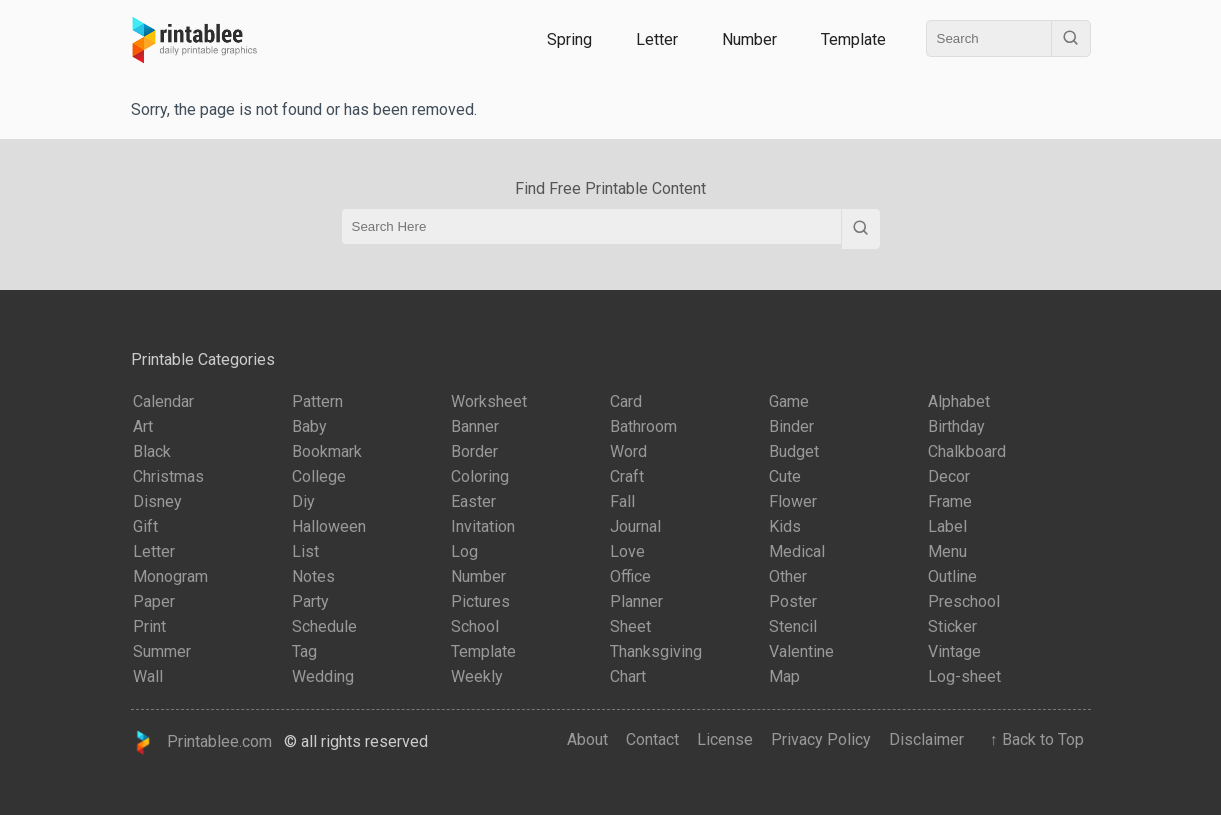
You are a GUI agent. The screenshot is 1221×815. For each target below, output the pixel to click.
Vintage (954, 651)
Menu (947, 551)
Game (789, 401)
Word (628, 451)
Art (143, 426)
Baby (309, 426)
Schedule (324, 626)
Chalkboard (967, 451)
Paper (154, 601)
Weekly (477, 676)
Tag (304, 651)
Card (626, 401)
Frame (950, 501)
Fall (622, 501)
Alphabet (959, 401)
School (475, 626)
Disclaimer (926, 739)
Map (784, 676)
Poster (793, 601)
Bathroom (643, 426)
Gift (145, 526)
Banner (475, 426)
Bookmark (327, 451)
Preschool (964, 601)
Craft (627, 476)
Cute (785, 476)
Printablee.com (202, 742)
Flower (793, 501)
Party (310, 601)
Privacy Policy (821, 739)
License (725, 739)
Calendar (163, 401)
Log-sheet (964, 676)
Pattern (317, 401)
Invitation (483, 526)
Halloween (329, 526)
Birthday (956, 426)
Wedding (323, 676)
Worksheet (489, 401)
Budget (794, 451)
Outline (952, 576)
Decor (949, 476)
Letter (657, 39)
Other (788, 576)
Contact (652, 739)
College (319, 476)
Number (749, 39)
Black (152, 451)
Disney (157, 501)
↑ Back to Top (1033, 739)
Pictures (480, 601)
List (305, 551)
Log (464, 551)
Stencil (793, 626)
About (587, 739)
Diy (303, 501)
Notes (313, 576)
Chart (628, 676)
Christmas (168, 476)
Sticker (952, 626)
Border (474, 451)
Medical (797, 551)
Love (627, 551)
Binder (791, 426)
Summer (162, 651)
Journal (635, 526)
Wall (148, 676)
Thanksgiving (656, 651)
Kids (785, 526)
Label (947, 526)
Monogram (170, 576)
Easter (473, 501)
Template (853, 39)
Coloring (480, 476)
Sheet (630, 626)
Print (149, 626)
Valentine (801, 651)
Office (630, 576)
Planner (636, 601)
